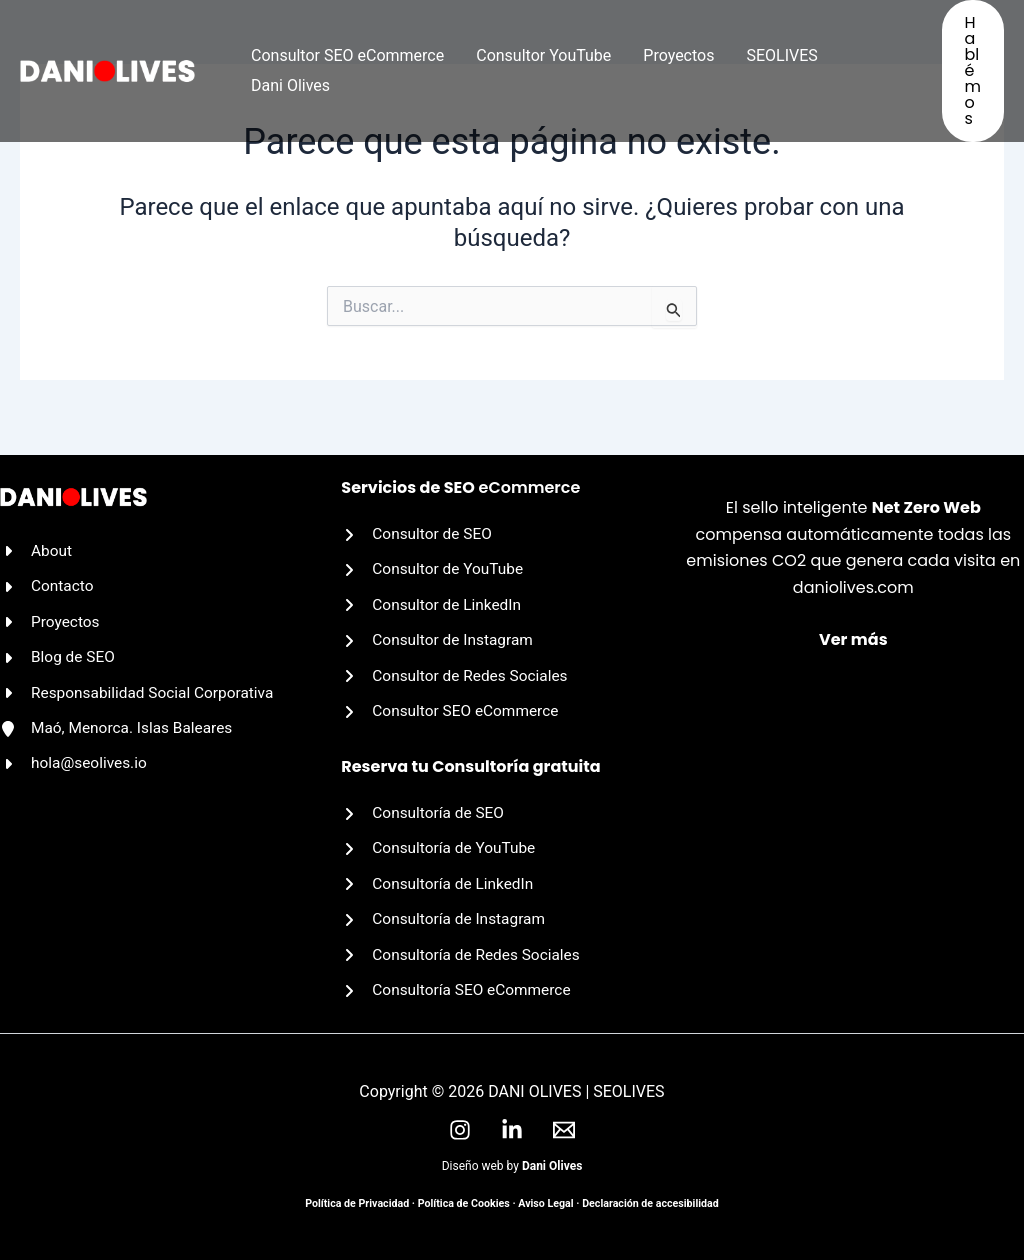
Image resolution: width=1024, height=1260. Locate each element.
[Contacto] (48, 577)
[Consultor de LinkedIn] (433, 596)
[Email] (564, 1130)
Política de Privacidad (357, 1203)
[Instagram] (460, 1130)
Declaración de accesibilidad (650, 1203)
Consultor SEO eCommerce (347, 55)
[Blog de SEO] (59, 649)
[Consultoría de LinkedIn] (440, 881)
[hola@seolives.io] (75, 759)
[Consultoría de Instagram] (446, 917)
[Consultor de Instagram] (440, 633)
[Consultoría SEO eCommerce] (459, 990)
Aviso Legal (545, 1203)
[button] (973, 71)
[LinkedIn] (512, 1130)
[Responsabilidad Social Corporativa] (141, 686)
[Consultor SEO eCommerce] (453, 705)
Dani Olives (290, 85)
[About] (37, 540)
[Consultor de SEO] (418, 523)
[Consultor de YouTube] (435, 560)
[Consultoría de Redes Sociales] (464, 954)
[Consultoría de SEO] (425, 808)
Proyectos (678, 55)
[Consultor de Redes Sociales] (458, 669)
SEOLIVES (781, 55)
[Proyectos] (51, 613)
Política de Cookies (464, 1203)
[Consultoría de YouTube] (441, 844)
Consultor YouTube (543, 55)
